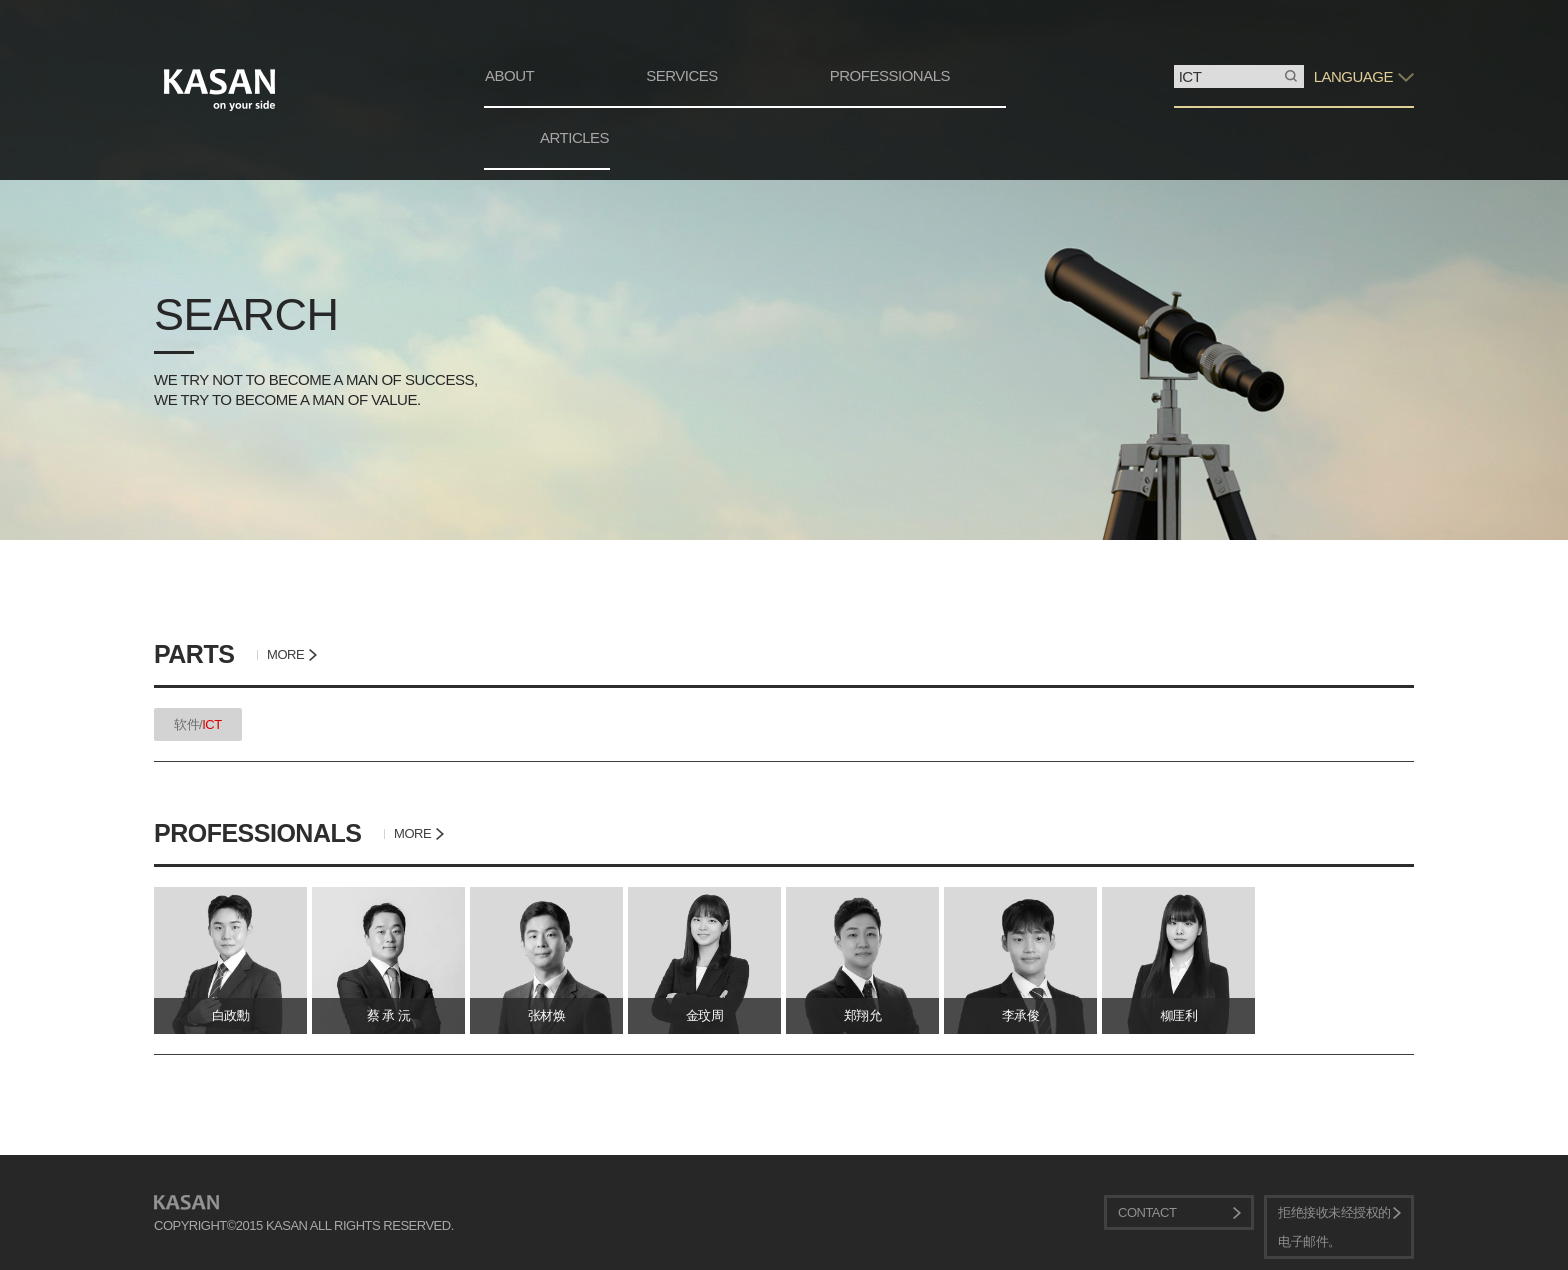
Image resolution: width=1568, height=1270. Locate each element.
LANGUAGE (1353, 76)
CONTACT (1147, 1212)
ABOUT (509, 75)
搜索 (1174, 65)
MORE (285, 654)
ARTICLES (574, 137)
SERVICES (682, 75)
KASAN (186, 1202)
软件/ (198, 724)
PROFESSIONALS (890, 75)
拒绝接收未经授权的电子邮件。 (1334, 1227)
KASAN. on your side (220, 90)
